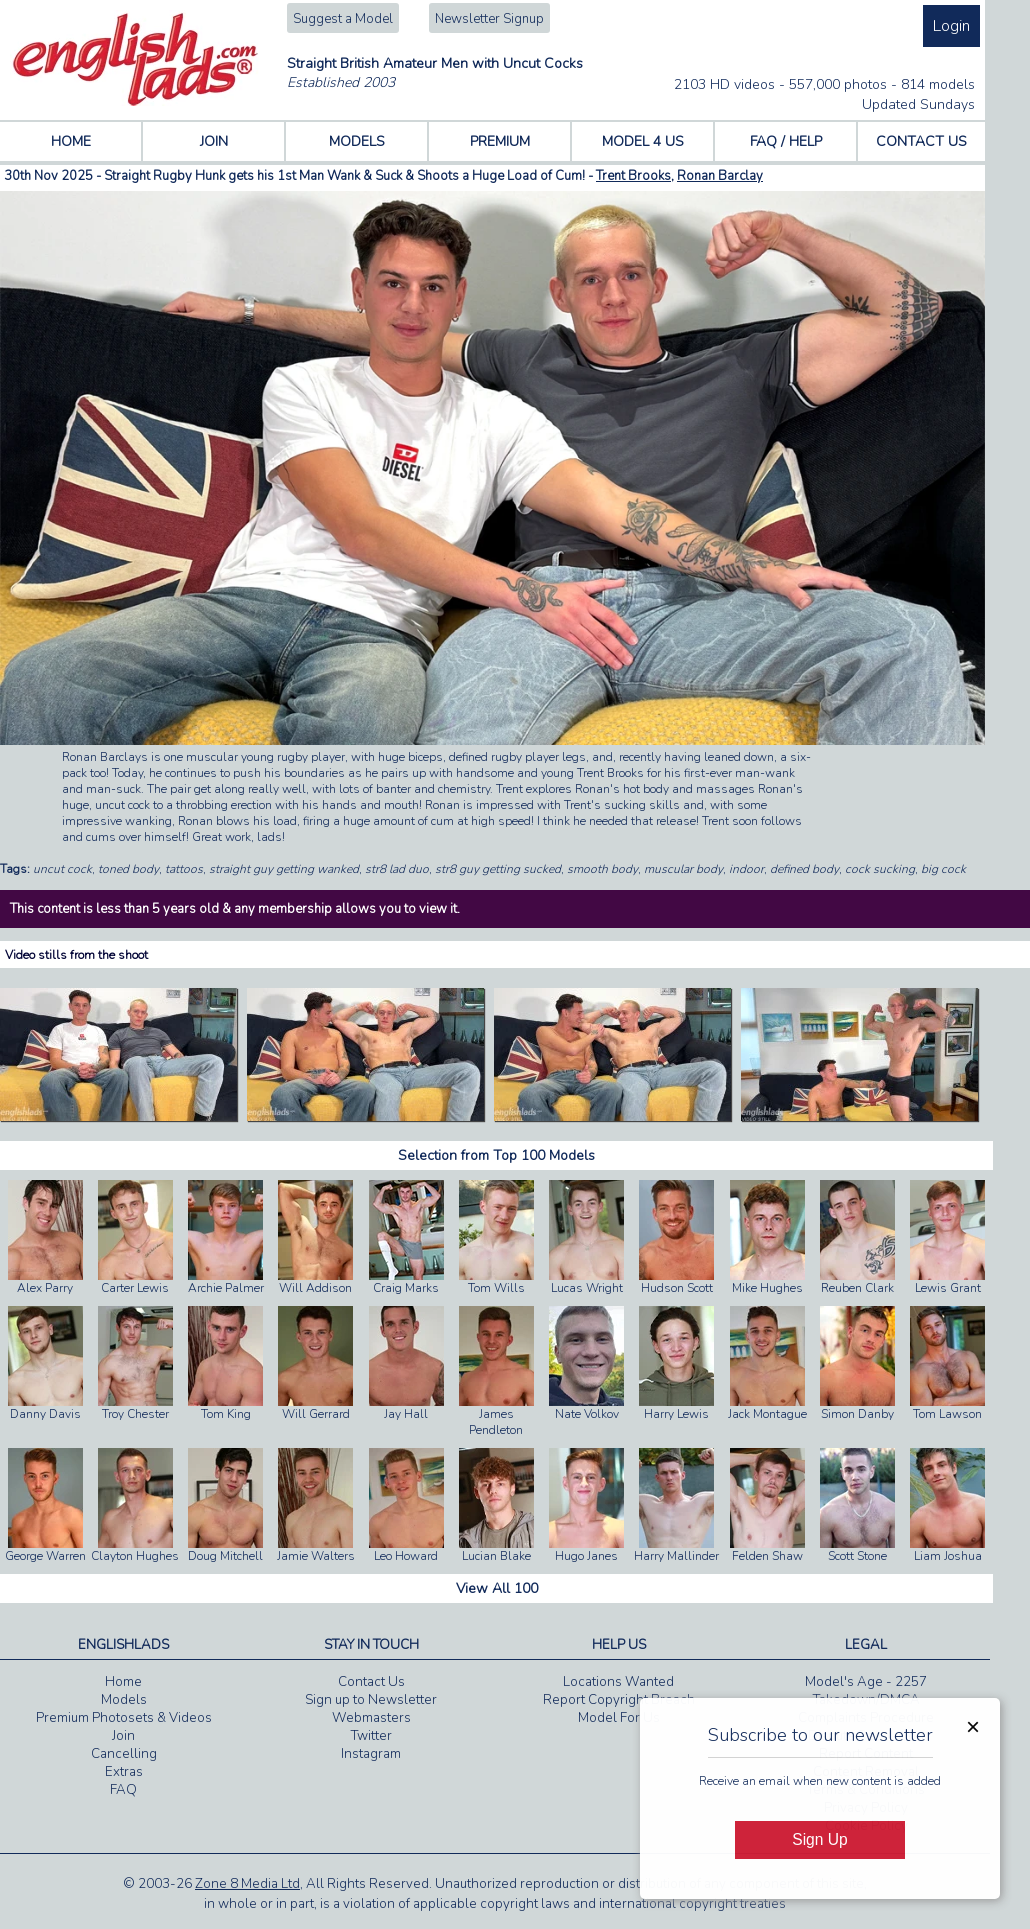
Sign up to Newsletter (371, 1700)
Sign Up (819, 1839)
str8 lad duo (397, 869)
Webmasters (371, 1718)
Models (124, 1700)
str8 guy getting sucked (498, 869)
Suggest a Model (343, 19)
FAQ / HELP (786, 141)
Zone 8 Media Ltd (247, 1884)
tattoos (184, 869)
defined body (804, 869)
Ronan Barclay (720, 176)
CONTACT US (921, 141)
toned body (128, 869)
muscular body (683, 869)
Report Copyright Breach (619, 1700)
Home (123, 1682)
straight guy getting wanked (284, 869)
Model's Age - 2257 (866, 1682)
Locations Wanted (618, 1682)
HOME (71, 141)
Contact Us (371, 1682)
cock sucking (880, 869)
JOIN (214, 141)
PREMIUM (500, 141)
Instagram (371, 1754)
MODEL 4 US (643, 141)
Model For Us (619, 1718)
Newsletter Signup (489, 19)
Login (951, 26)
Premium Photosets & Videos (124, 1718)
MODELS (357, 141)
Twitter (371, 1736)
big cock (943, 869)
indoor (746, 869)
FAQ (123, 1790)
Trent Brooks (633, 176)
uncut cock (62, 869)
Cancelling (124, 1754)
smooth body (602, 869)
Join (123, 1736)
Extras (124, 1772)
